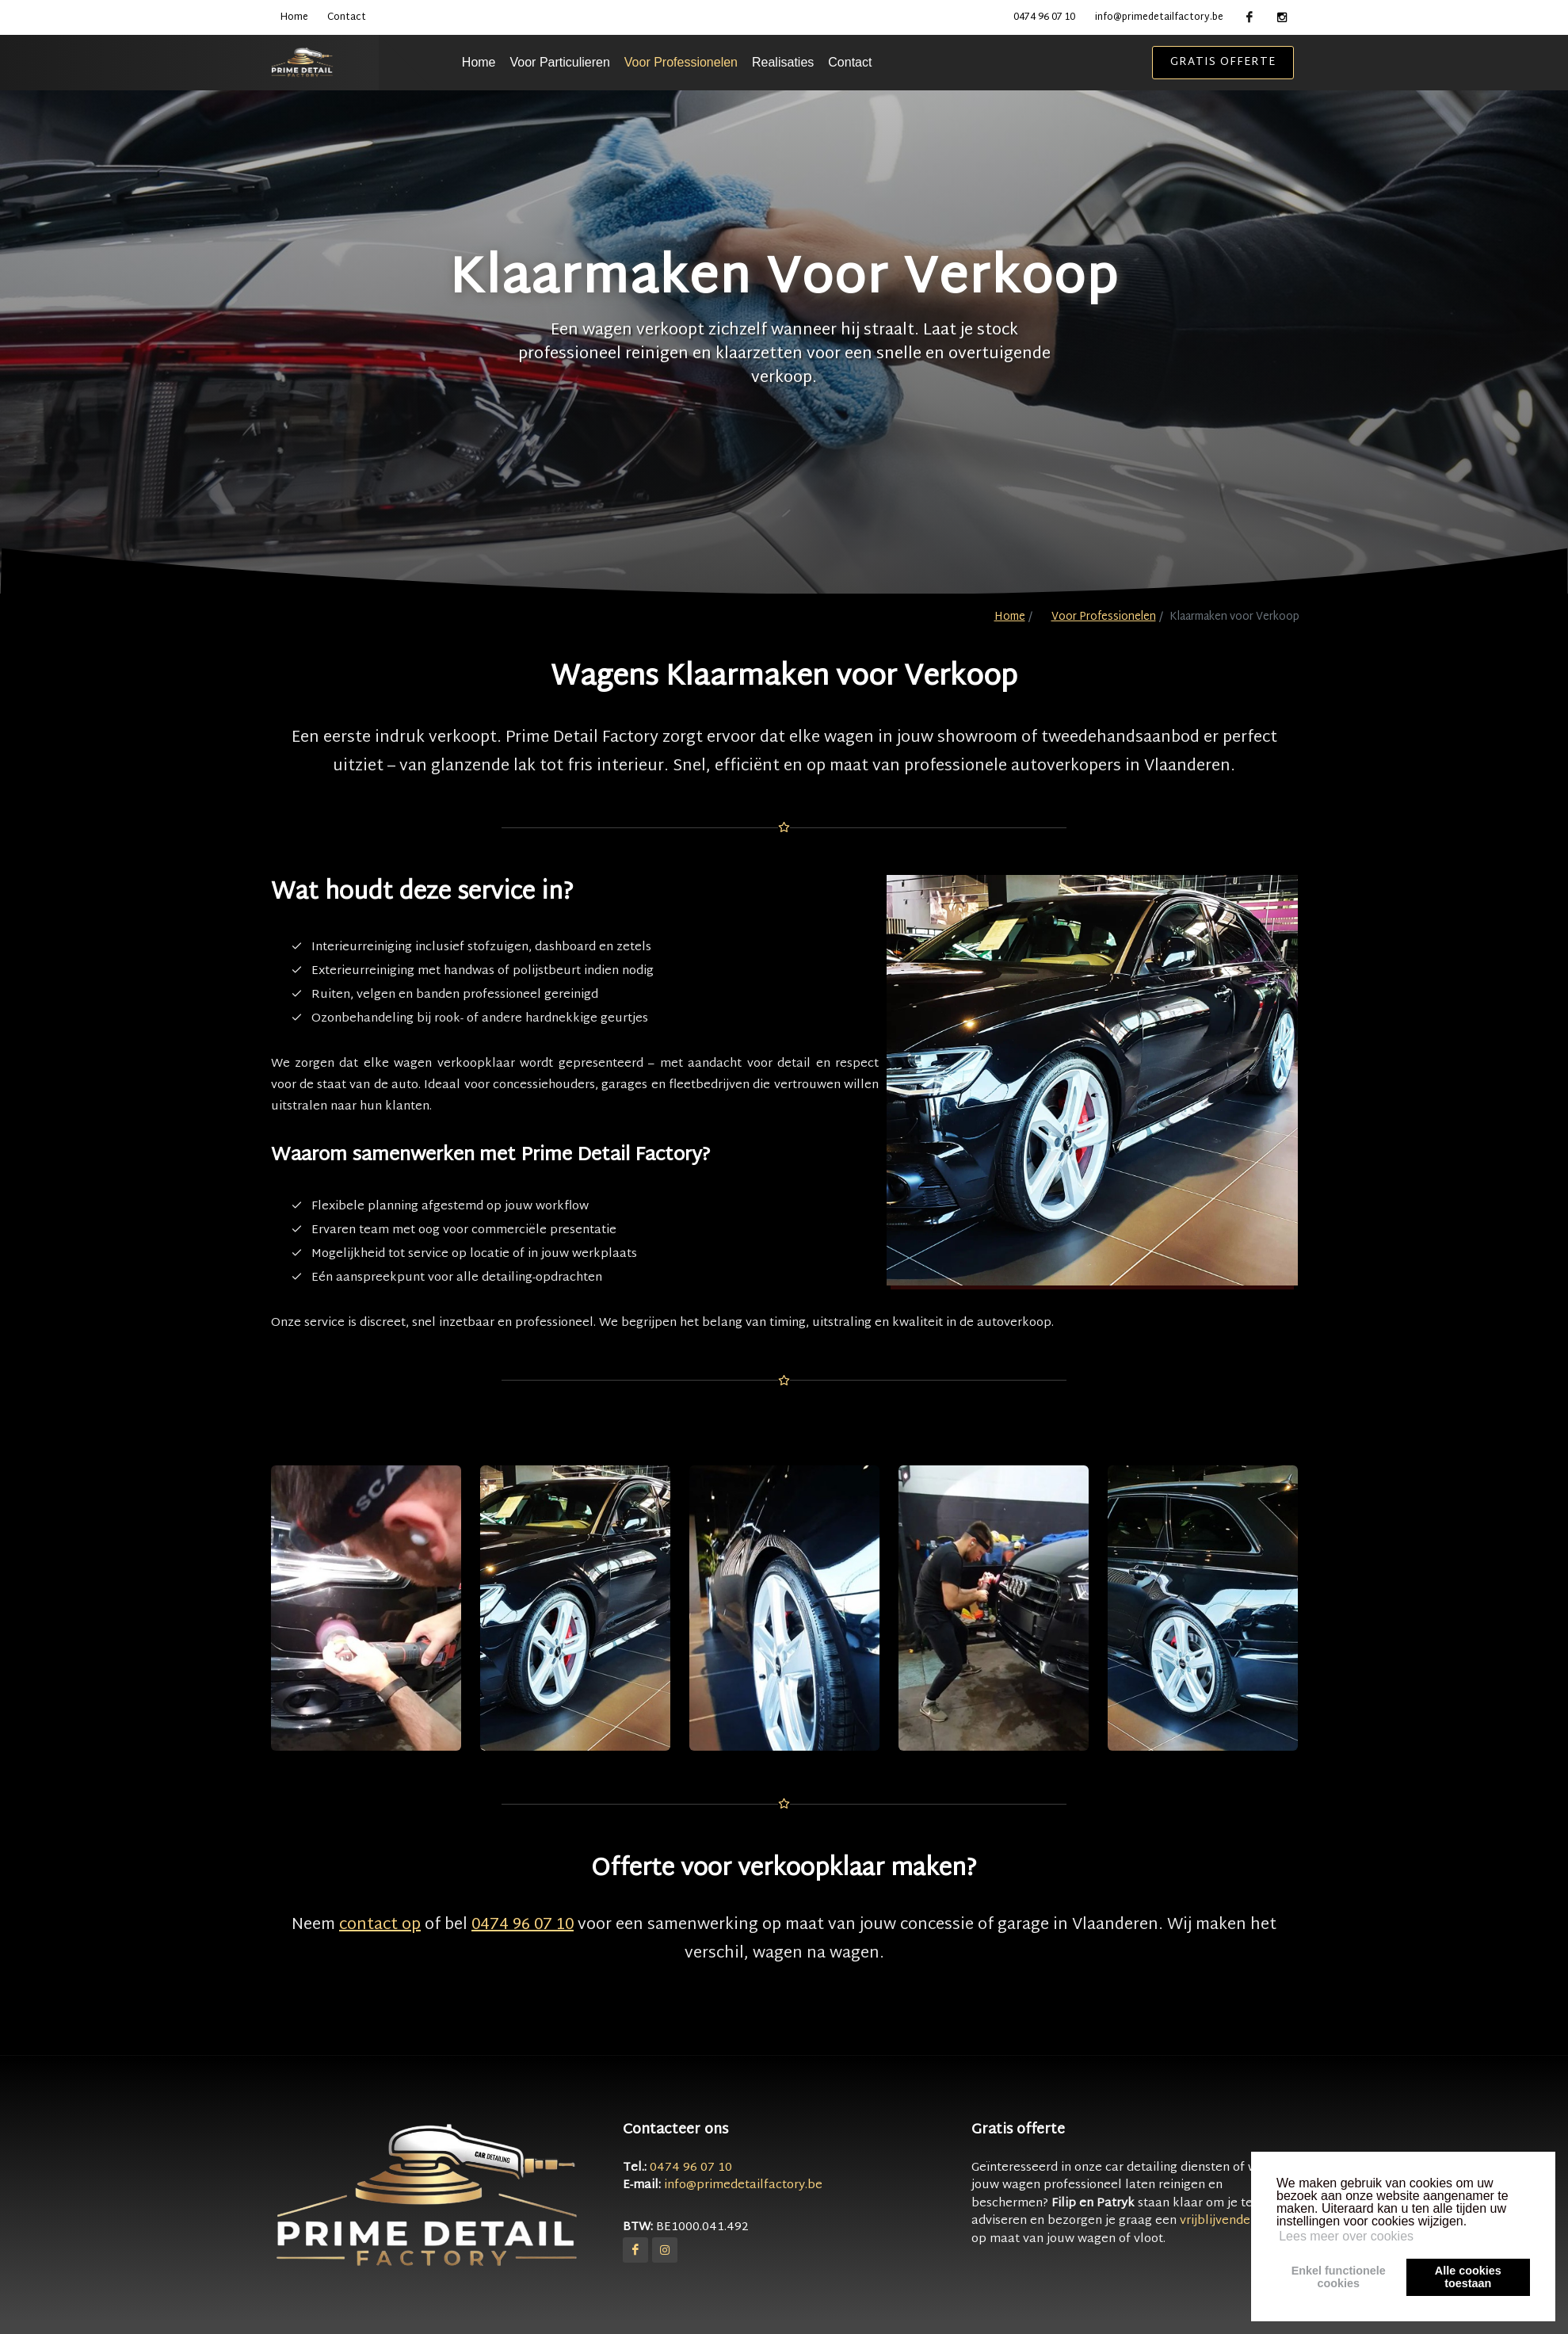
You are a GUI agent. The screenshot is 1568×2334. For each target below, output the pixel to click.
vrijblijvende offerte (1237, 2221)
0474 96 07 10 (1044, 17)
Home (294, 17)
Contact (346, 17)
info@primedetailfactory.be (1159, 17)
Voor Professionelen (721, 62)
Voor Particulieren (600, 62)
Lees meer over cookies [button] (1346, 2236)
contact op (380, 1925)
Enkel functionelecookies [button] (1338, 2277)
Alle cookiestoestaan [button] (1468, 2277)
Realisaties (823, 62)
